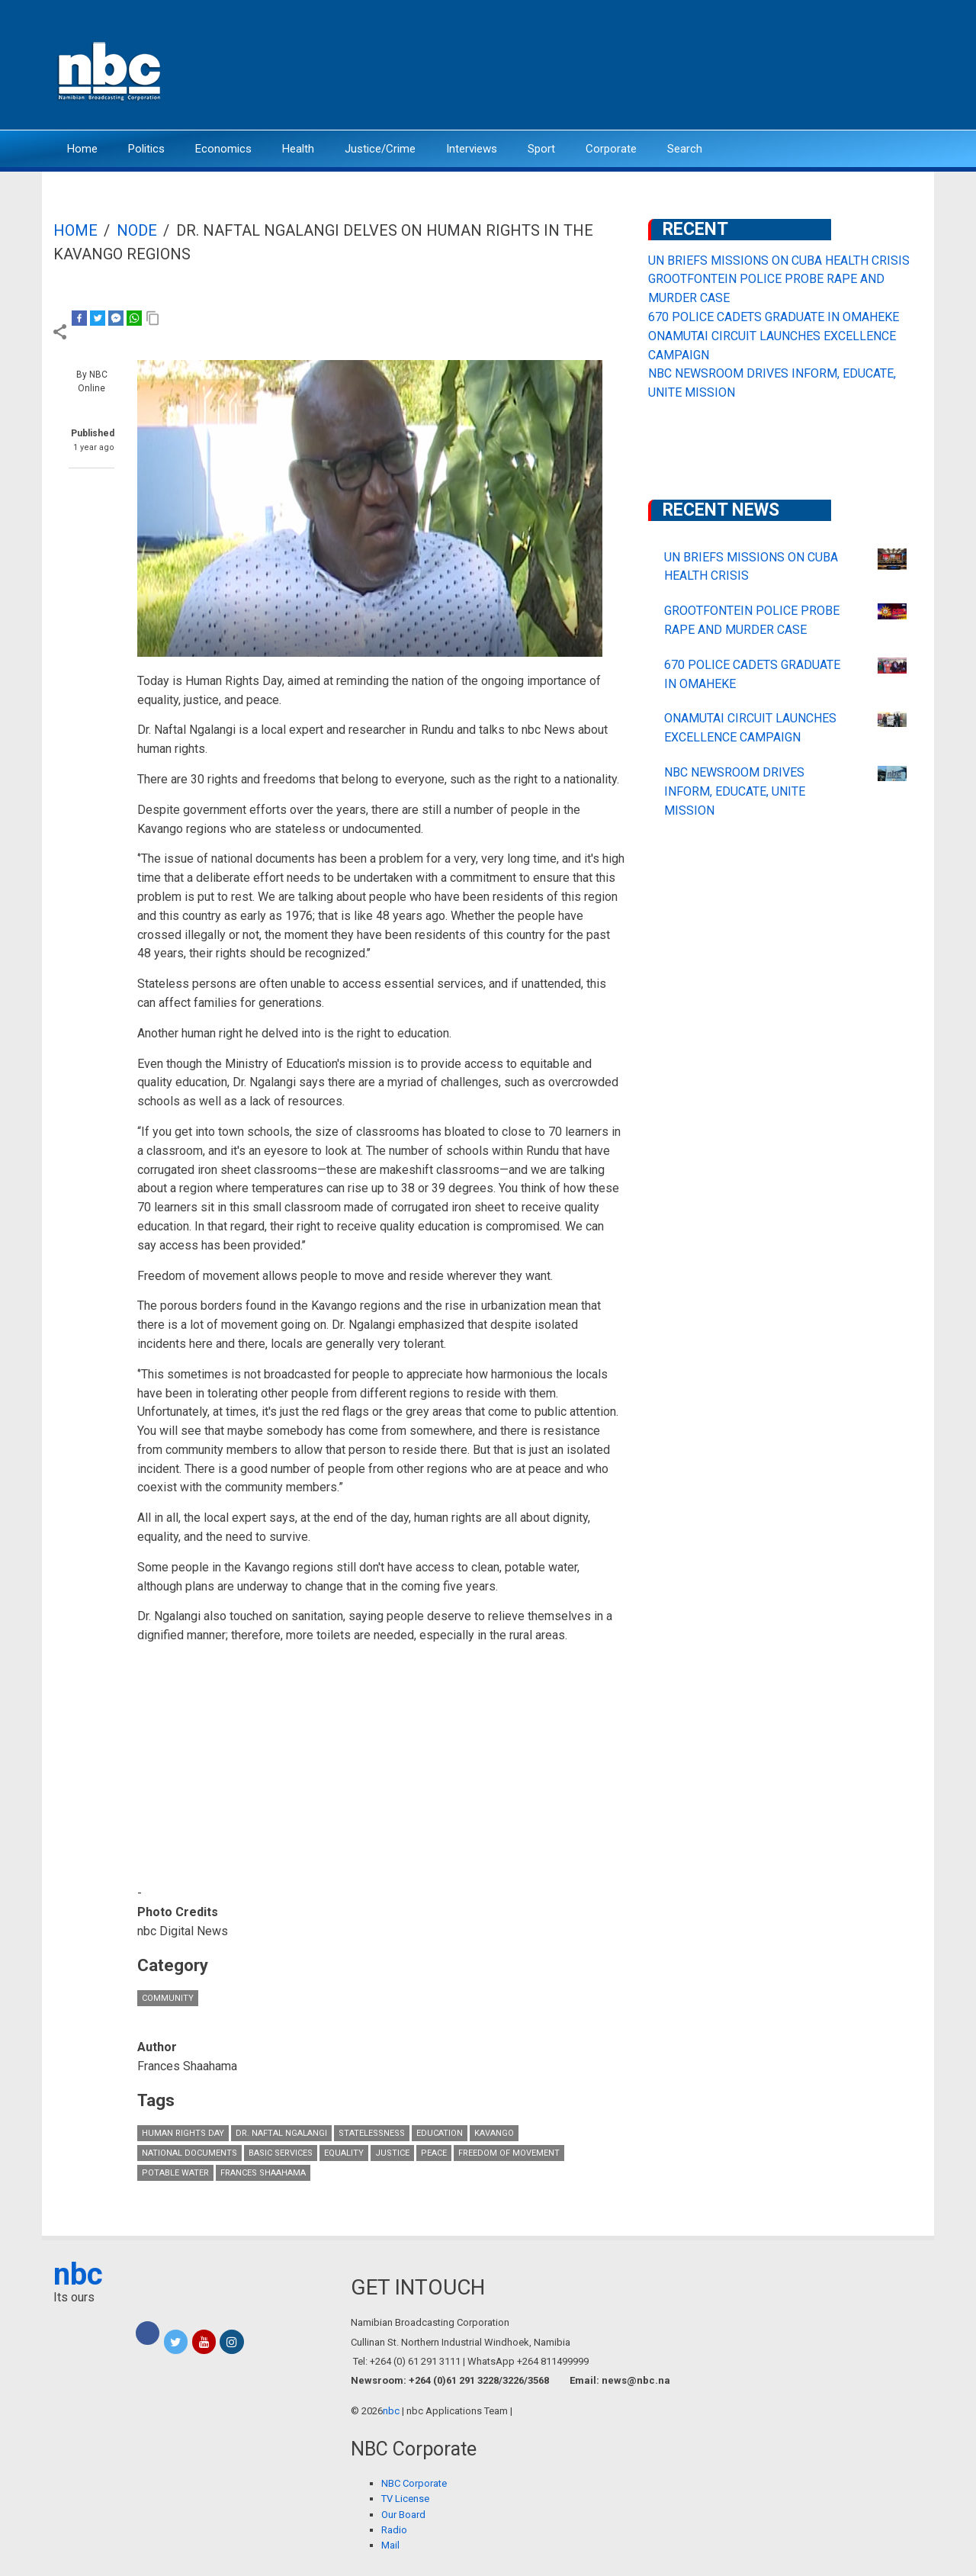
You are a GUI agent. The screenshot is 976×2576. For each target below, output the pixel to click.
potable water (175, 2173)
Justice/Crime (380, 149)
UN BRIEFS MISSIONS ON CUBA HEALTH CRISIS (779, 260)
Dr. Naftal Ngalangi (281, 2133)
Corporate (611, 149)
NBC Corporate (414, 2483)
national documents (189, 2153)
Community (168, 1998)
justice (392, 2153)
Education (439, 2133)
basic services (281, 2153)
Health (298, 149)
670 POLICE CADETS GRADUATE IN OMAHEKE (773, 317)
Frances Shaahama (263, 2173)
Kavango (494, 2133)
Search (684, 149)
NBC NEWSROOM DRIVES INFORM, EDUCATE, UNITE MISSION (734, 791)
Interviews (471, 149)
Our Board (403, 2514)
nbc (78, 2274)
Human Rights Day (183, 2133)
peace (434, 2153)
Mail (390, 2545)
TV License (405, 2498)
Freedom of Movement (509, 2153)
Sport (541, 149)
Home (82, 149)
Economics (223, 149)
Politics (146, 149)
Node (137, 230)
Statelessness (372, 2133)
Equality (344, 2153)
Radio (394, 2530)
